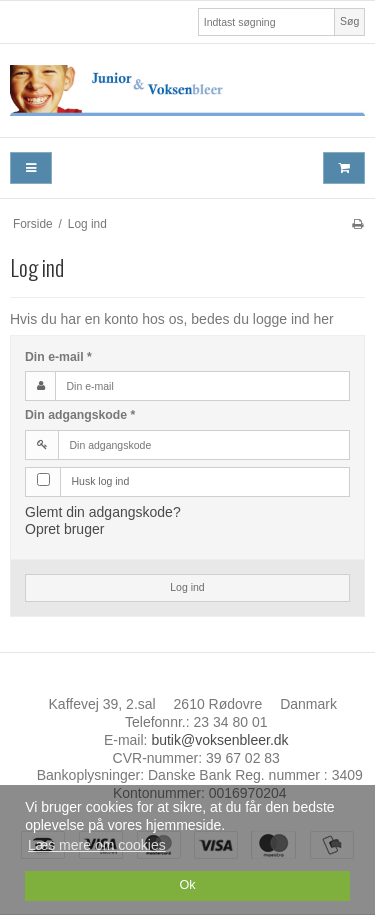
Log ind (187, 587)
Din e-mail (58, 357)
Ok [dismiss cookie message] (187, 885)
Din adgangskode (80, 415)
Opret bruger (64, 529)
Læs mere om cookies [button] (97, 845)
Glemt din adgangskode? (103, 512)
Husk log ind (101, 481)
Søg (349, 21)
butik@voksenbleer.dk (219, 740)
